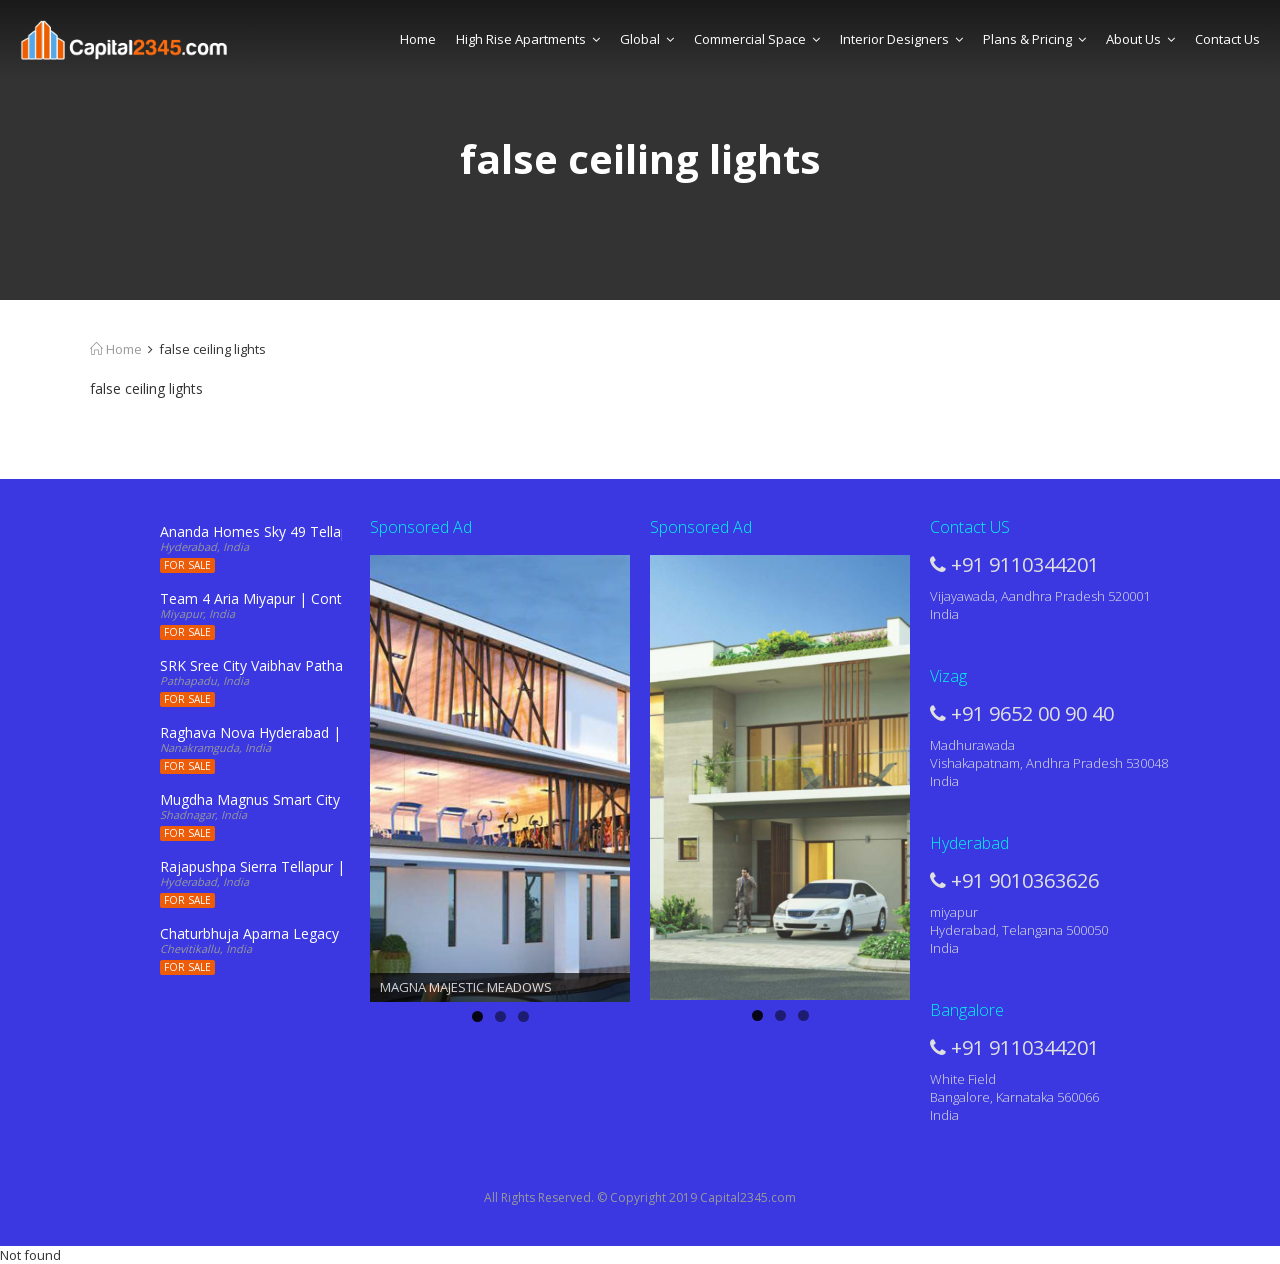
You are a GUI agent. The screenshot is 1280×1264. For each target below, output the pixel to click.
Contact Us (1227, 39)
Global (647, 39)
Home (418, 39)
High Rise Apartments (528, 39)
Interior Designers (901, 39)
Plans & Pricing (1034, 39)
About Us (1140, 39)
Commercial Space (757, 39)
